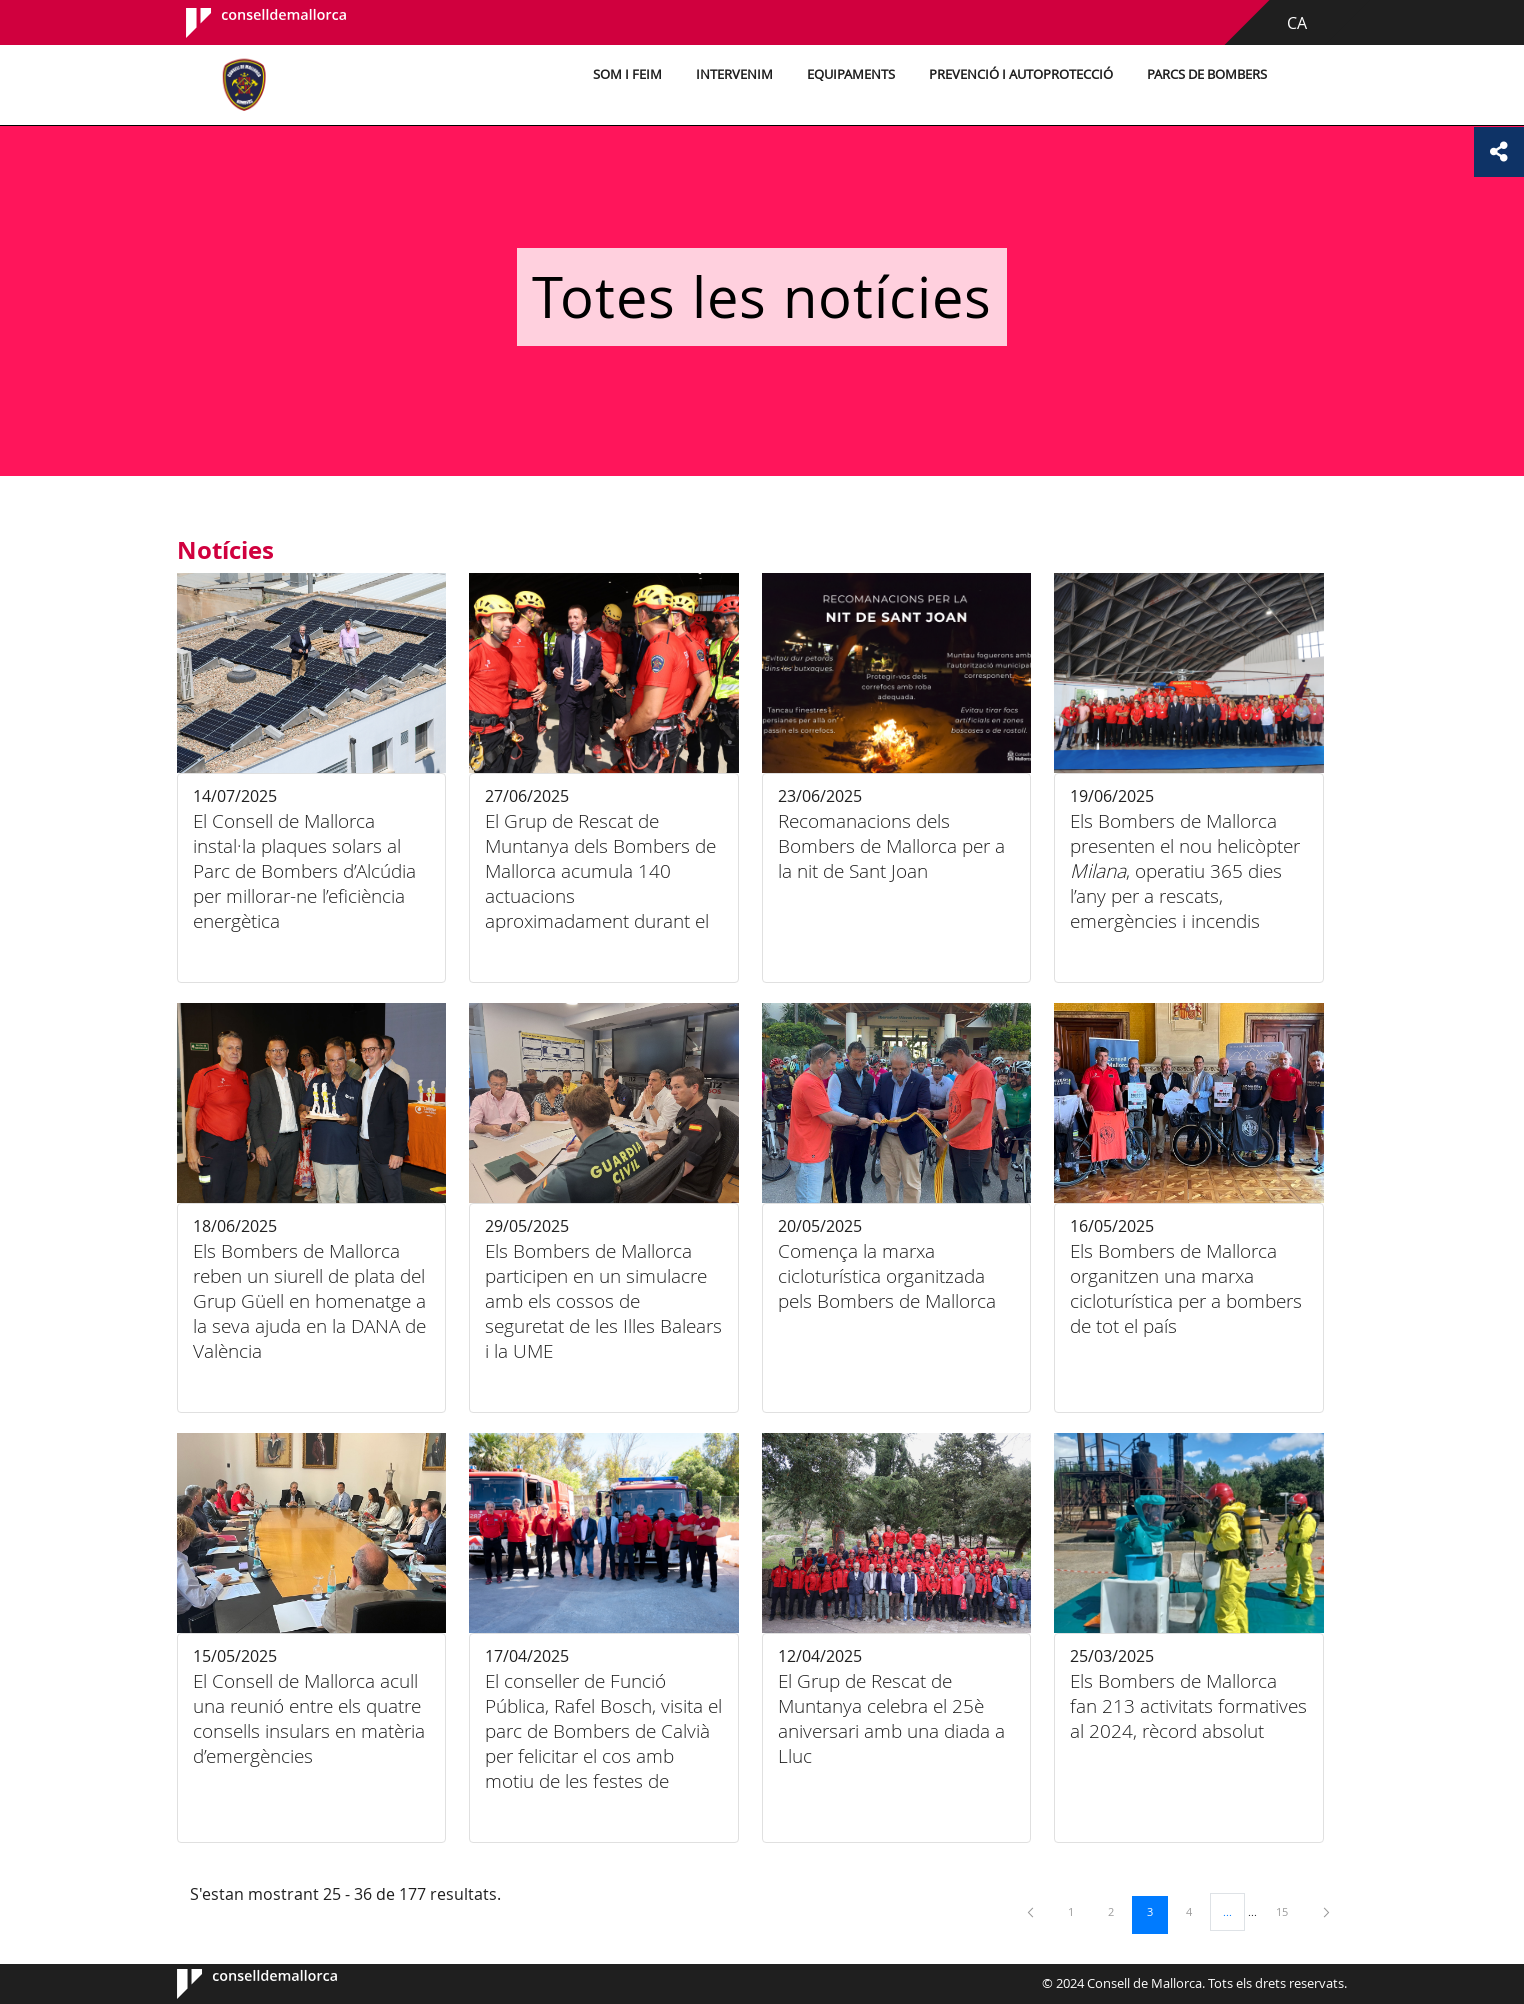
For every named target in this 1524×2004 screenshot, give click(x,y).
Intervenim (730, 74)
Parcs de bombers (1203, 74)
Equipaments (847, 74)
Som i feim (623, 74)
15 (1289, 1911)
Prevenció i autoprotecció (1017, 74)
